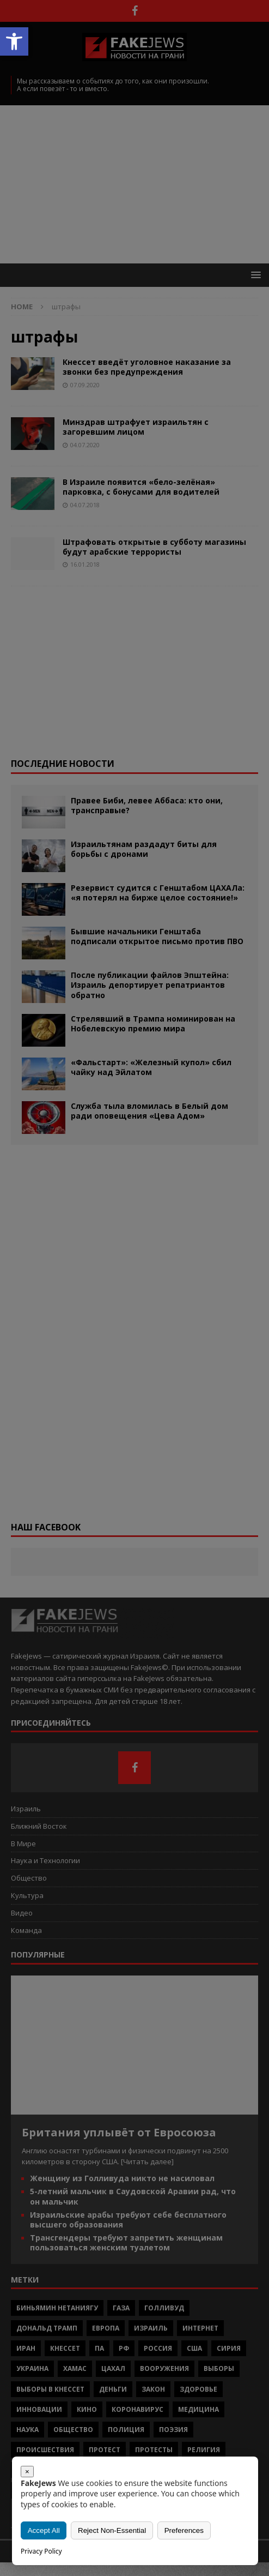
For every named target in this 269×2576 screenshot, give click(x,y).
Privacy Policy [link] (41, 2551)
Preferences (184, 2530)
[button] (14, 41)
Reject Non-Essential (112, 2530)
